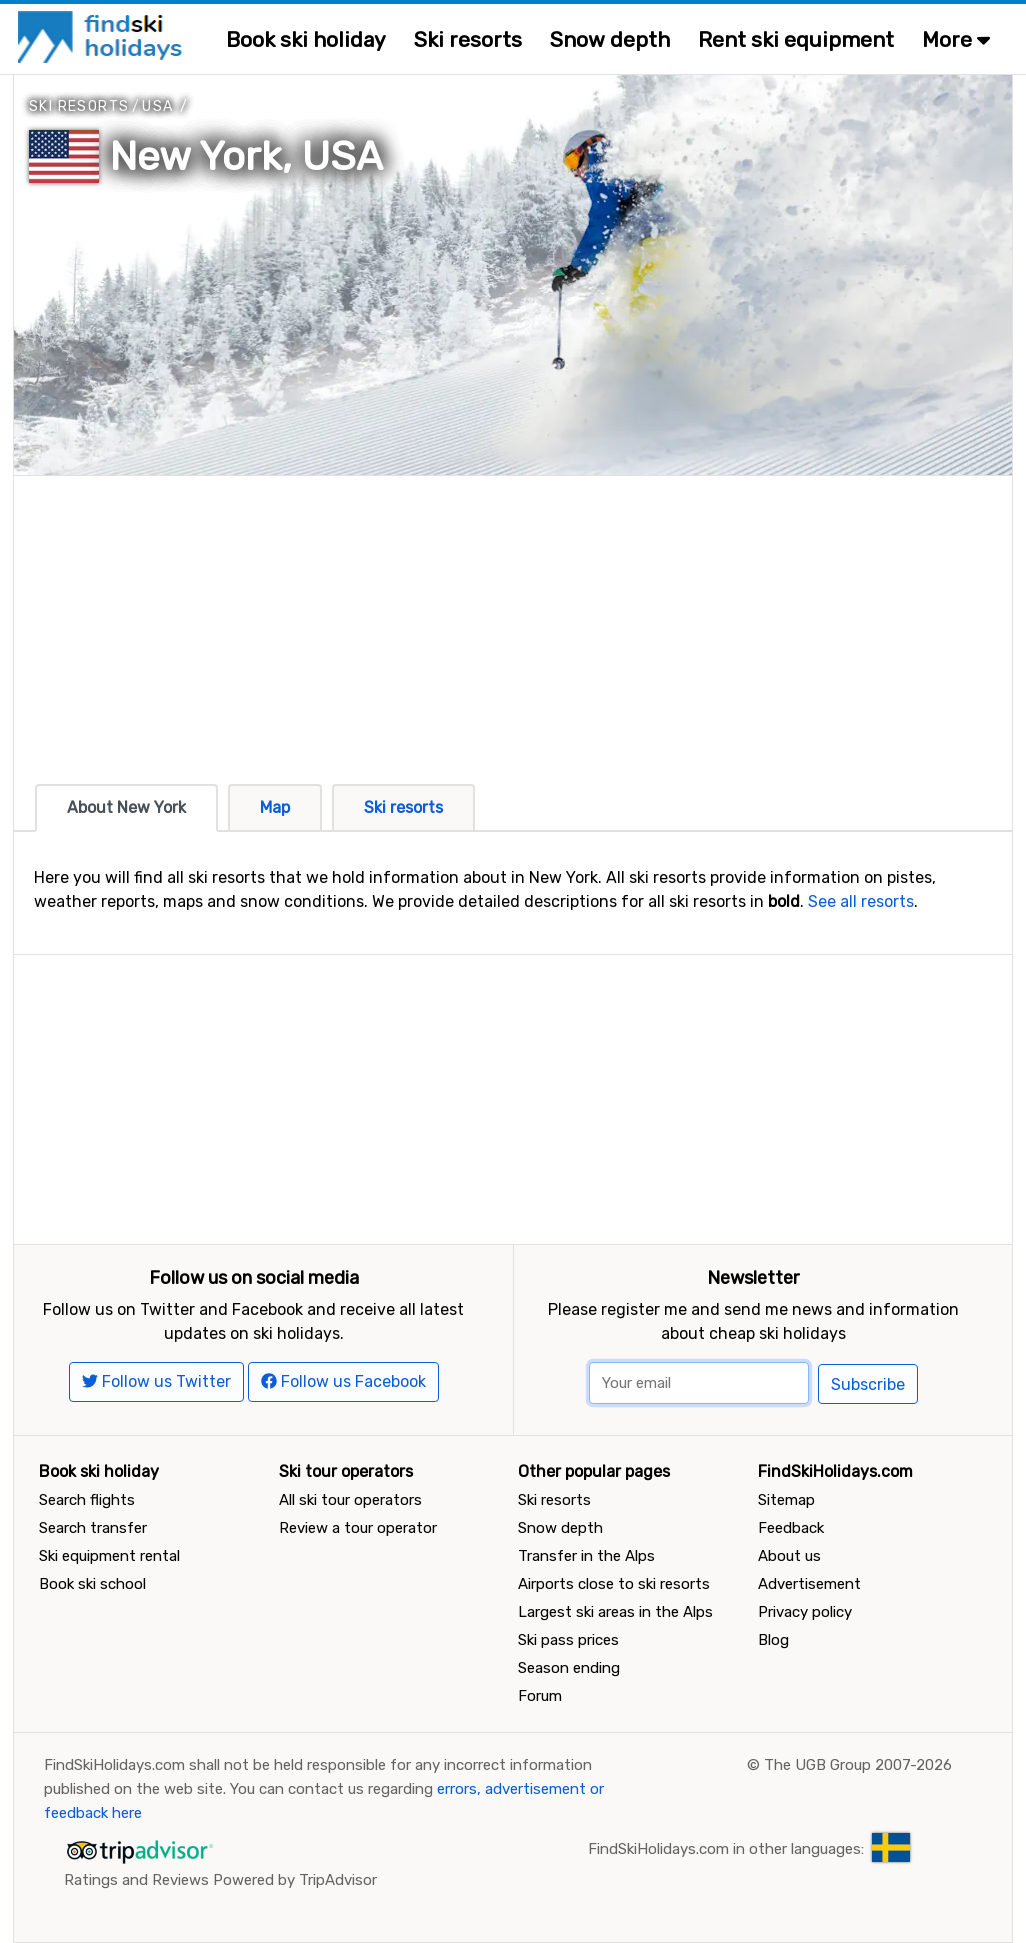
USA (157, 106)
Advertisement (809, 1584)
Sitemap (786, 1500)
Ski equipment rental (109, 1556)
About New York (126, 807)
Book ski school (92, 1584)
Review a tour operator (358, 1528)
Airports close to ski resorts (614, 1584)
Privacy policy (805, 1612)
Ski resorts (468, 39)
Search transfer (93, 1528)
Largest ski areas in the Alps (615, 1612)
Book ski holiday (306, 39)
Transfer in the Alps (586, 1556)
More (956, 39)
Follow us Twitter (156, 1381)
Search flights (87, 1500)
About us (789, 1556)
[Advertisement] (513, 616)
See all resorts (861, 901)
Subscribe (868, 1384)
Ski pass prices (568, 1640)
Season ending (569, 1668)
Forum (540, 1696)
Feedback (791, 1528)
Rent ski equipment (796, 39)
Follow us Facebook (343, 1381)
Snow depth (610, 39)
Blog (773, 1640)
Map (275, 807)
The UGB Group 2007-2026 (858, 1765)
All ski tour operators (350, 1500)
